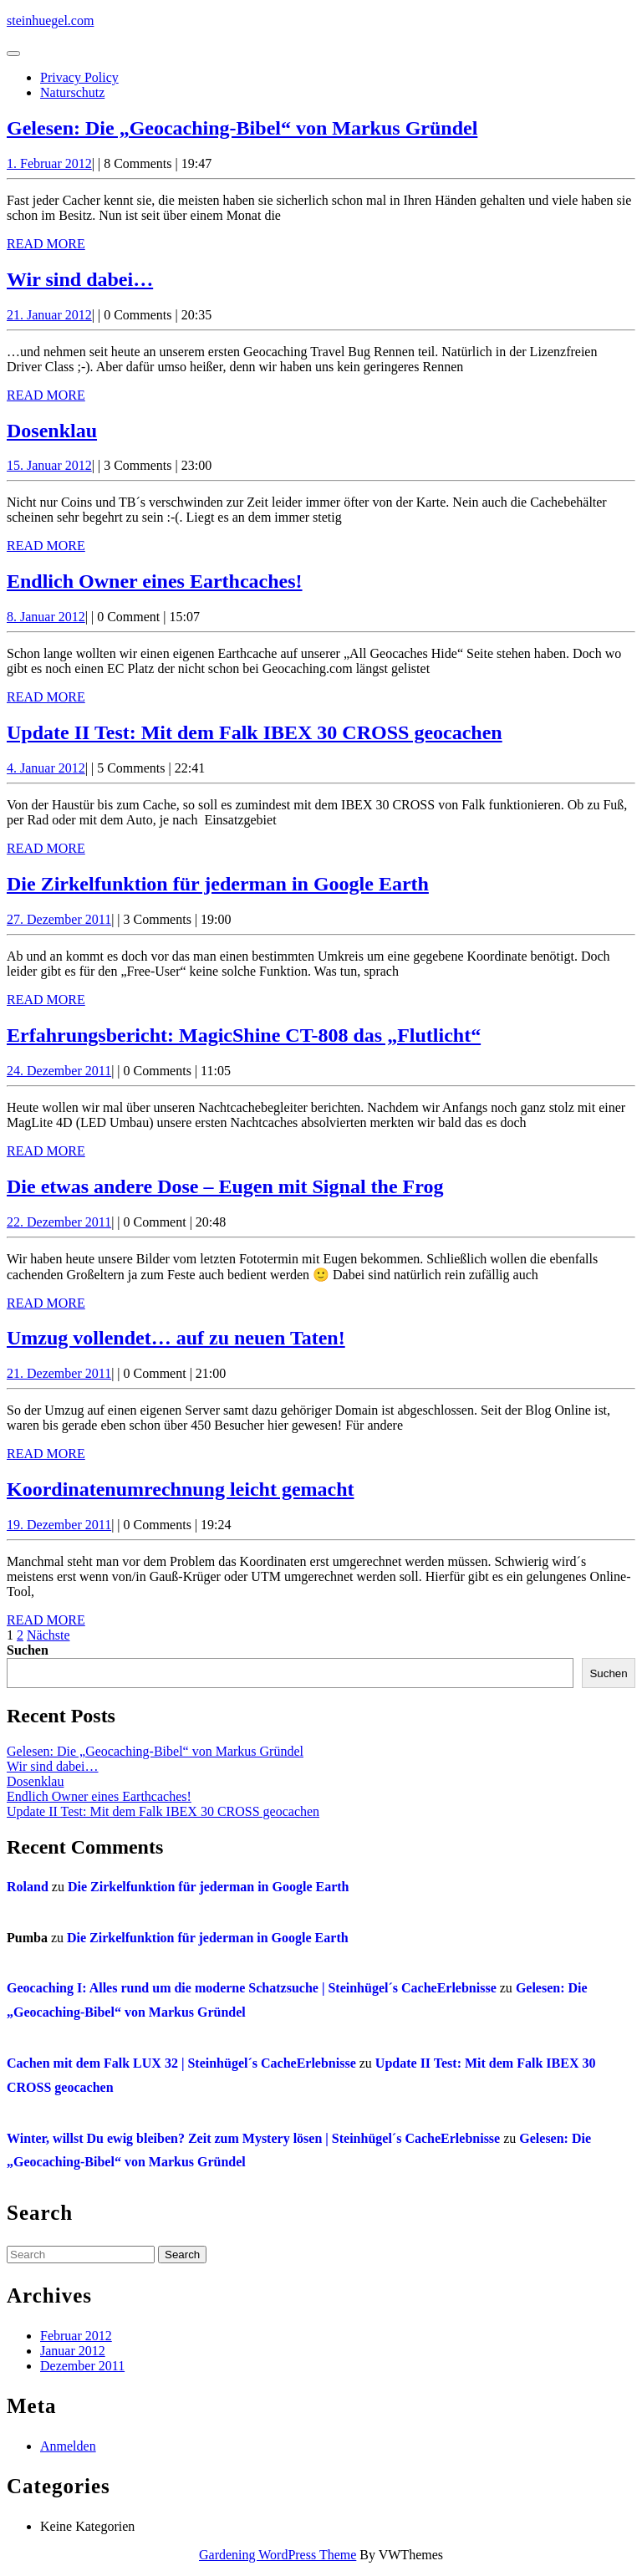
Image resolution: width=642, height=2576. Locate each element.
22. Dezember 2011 (59, 1222)
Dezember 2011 (82, 2366)
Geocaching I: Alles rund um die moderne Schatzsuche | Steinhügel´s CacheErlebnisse (252, 1988)
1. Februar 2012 (49, 163)
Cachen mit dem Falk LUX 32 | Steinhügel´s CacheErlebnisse (181, 2063)
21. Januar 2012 (49, 315)
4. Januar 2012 (46, 768)
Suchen (27, 1650)
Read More (46, 244)
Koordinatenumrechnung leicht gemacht (180, 1489)
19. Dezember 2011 (59, 1525)
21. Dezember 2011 (59, 1373)
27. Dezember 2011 (59, 919)
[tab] (13, 53)
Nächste (48, 1635)
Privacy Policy (79, 77)
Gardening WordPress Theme (277, 2555)
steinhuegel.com (50, 20)
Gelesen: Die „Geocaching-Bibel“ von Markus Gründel (242, 128)
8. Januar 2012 (46, 617)
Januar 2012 (72, 2351)
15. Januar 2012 (49, 465)
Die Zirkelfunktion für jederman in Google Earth (218, 884)
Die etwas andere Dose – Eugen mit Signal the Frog (225, 1186)
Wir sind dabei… (80, 279)
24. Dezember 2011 (59, 1071)
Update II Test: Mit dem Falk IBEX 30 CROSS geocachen (254, 732)
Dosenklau (52, 430)
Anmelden (68, 2446)
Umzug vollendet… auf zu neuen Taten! (176, 1338)
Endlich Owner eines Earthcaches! (155, 581)
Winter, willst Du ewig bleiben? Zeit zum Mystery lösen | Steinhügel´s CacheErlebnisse (253, 2138)
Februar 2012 (76, 2336)
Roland (27, 1887)
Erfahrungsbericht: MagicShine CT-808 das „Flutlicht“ (244, 1035)
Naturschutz (72, 92)
